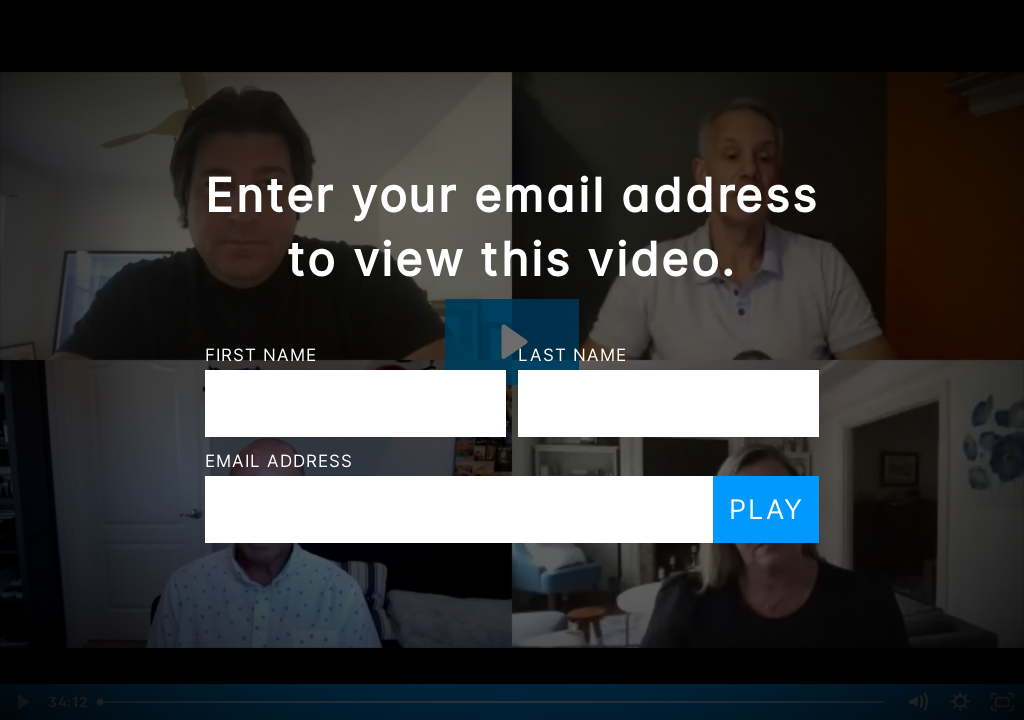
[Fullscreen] (1002, 702)
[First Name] (227, 403)
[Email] (331, 509)
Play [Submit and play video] (638, 509)
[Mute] (917, 702)
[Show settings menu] (960, 702)
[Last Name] (540, 403)
